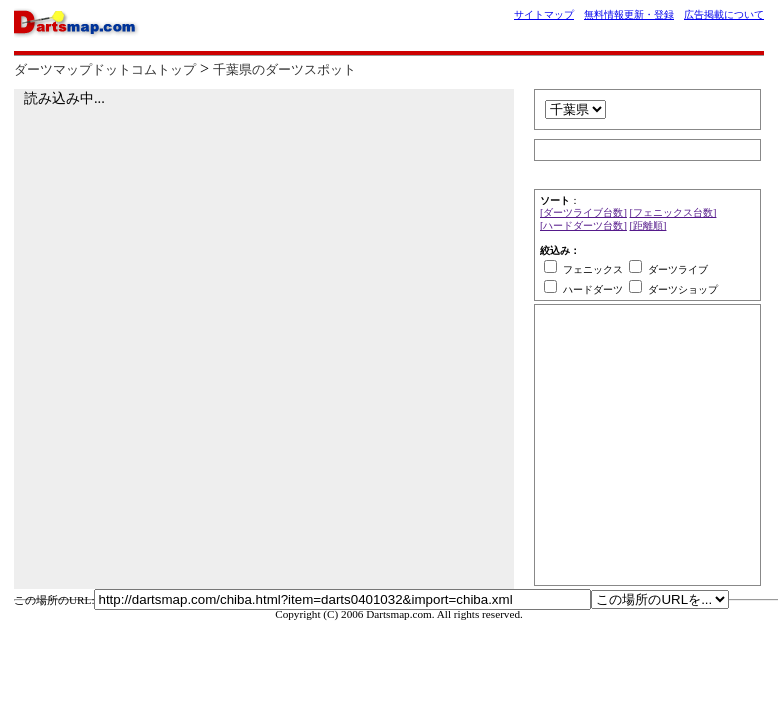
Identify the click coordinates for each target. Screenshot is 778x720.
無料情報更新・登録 (629, 14)
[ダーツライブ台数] (583, 212)
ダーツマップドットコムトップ (105, 70)
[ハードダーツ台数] (583, 225)
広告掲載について (724, 14)
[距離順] (648, 225)
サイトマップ (544, 14)
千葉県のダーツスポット (284, 70)
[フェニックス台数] (673, 212)
